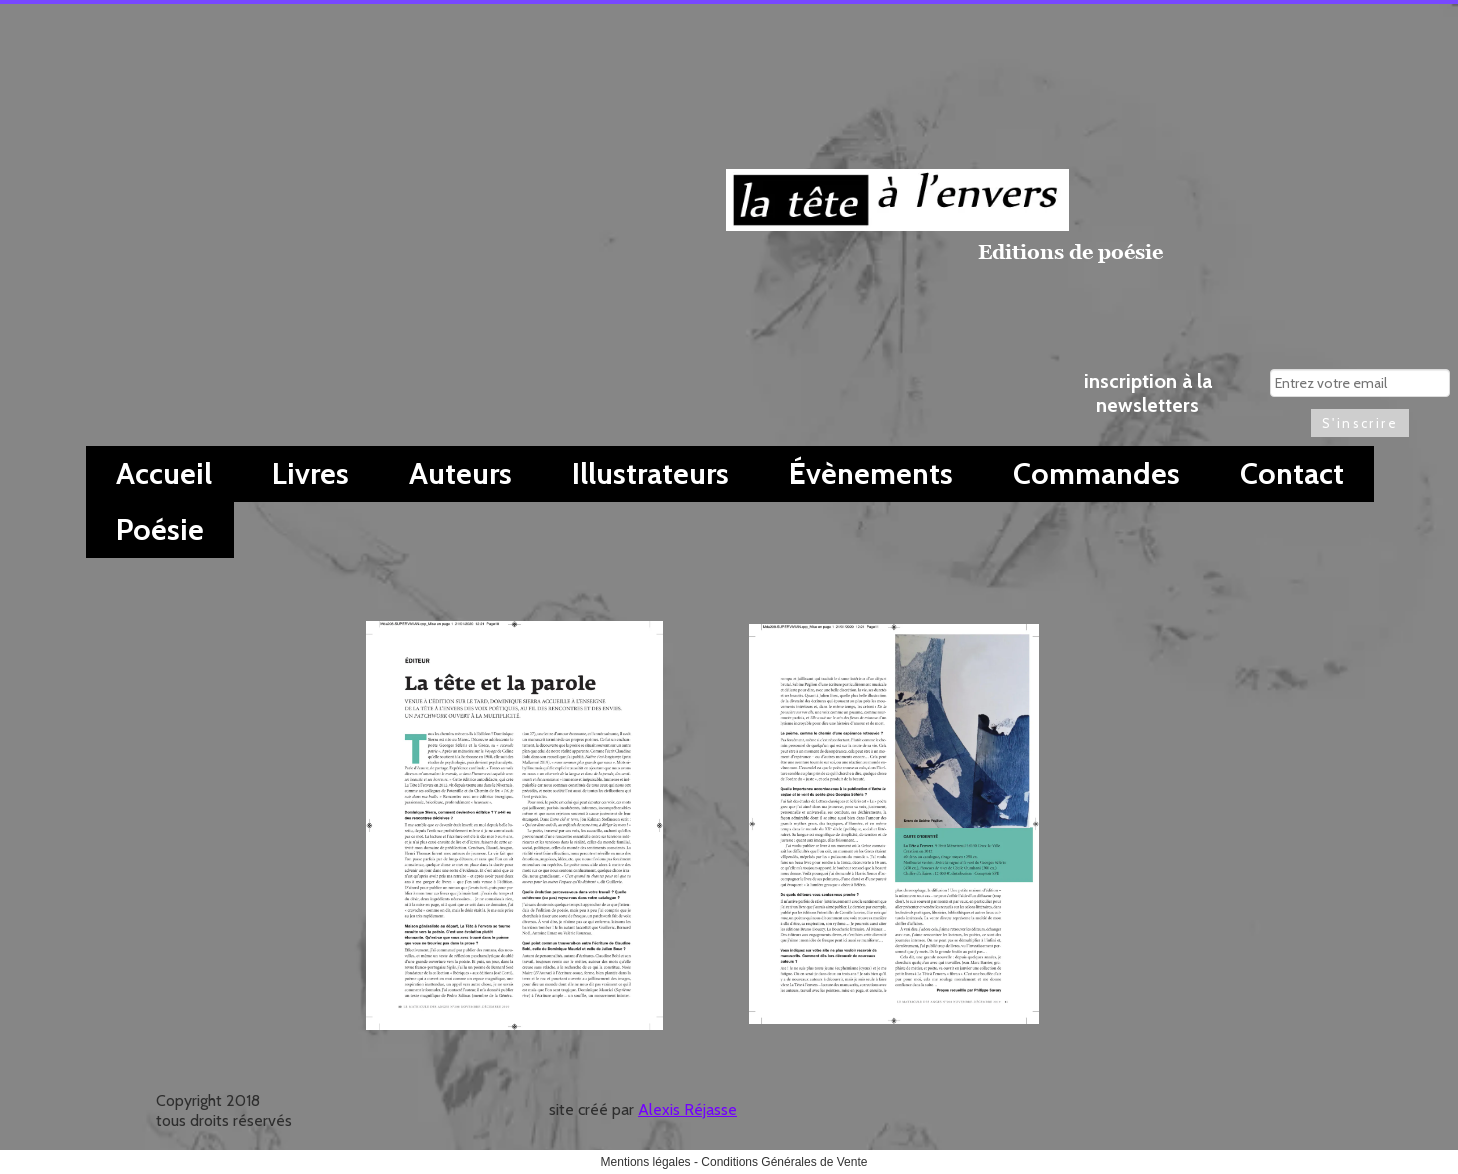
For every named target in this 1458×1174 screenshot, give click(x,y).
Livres (310, 473)
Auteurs (460, 473)
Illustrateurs (650, 473)
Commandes (1096, 473)
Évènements (871, 473)
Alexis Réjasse (687, 1109)
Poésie (160, 529)
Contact (1292, 473)
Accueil (164, 473)
